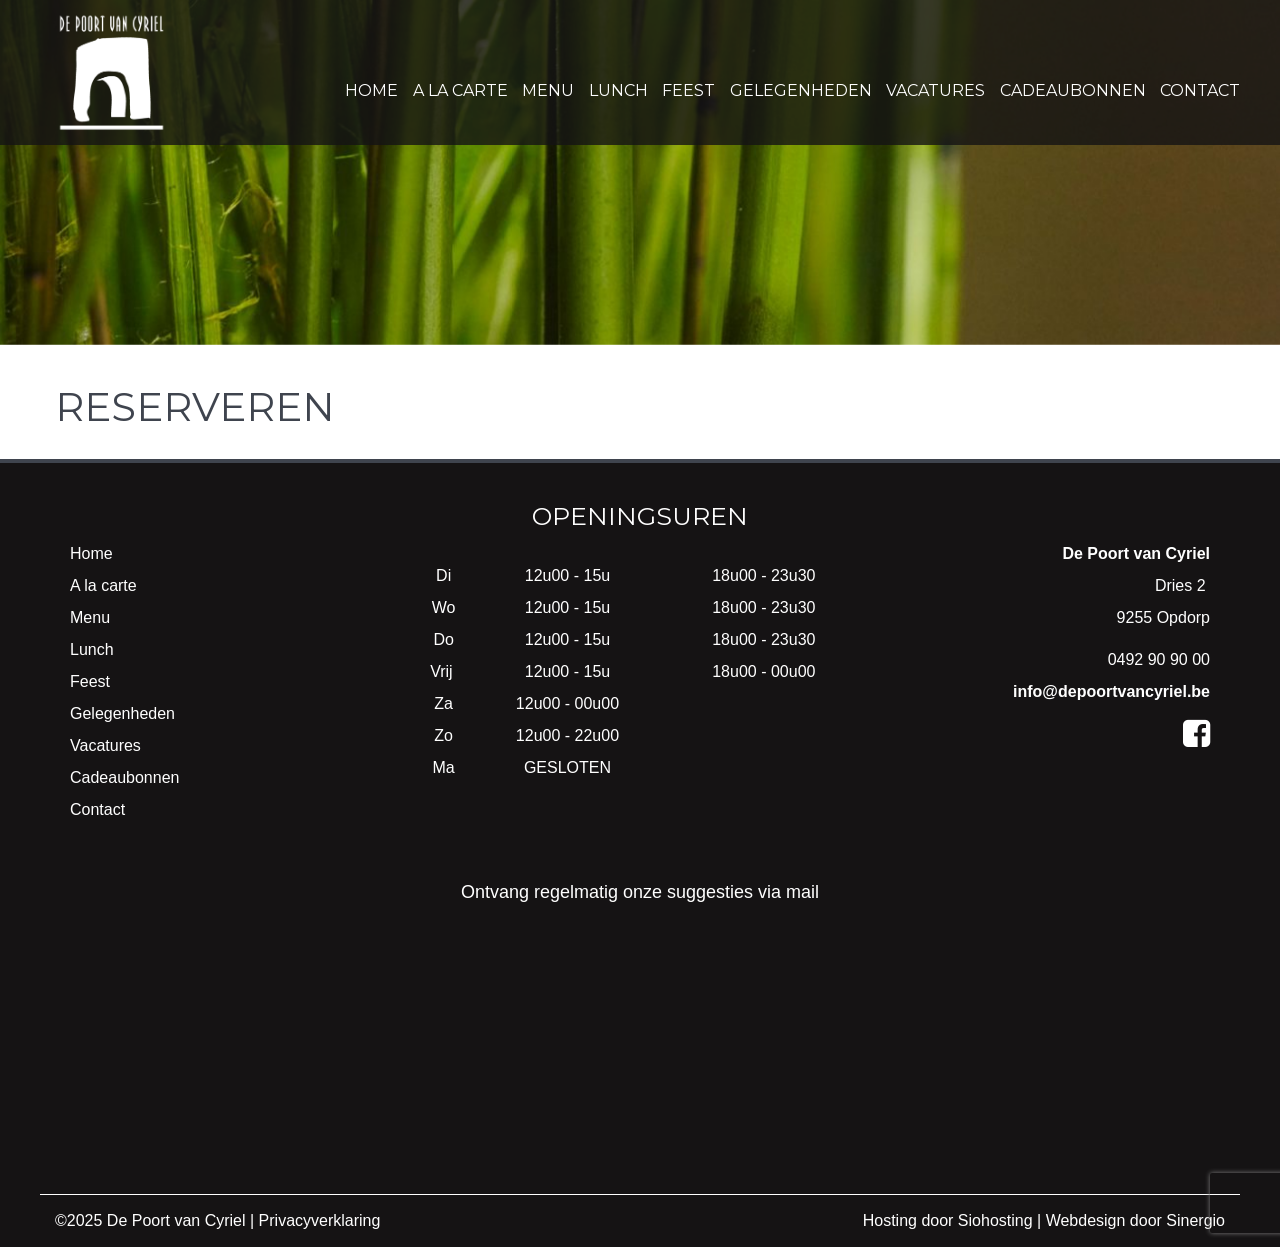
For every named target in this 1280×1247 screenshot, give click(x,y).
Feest (688, 90)
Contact (1200, 90)
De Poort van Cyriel (176, 1220)
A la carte (460, 90)
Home (371, 90)
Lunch (618, 90)
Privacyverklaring (320, 1220)
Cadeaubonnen (1073, 90)
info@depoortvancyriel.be (1111, 691)
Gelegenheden (801, 90)
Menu (548, 90)
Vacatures (935, 90)
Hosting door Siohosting (948, 1220)
